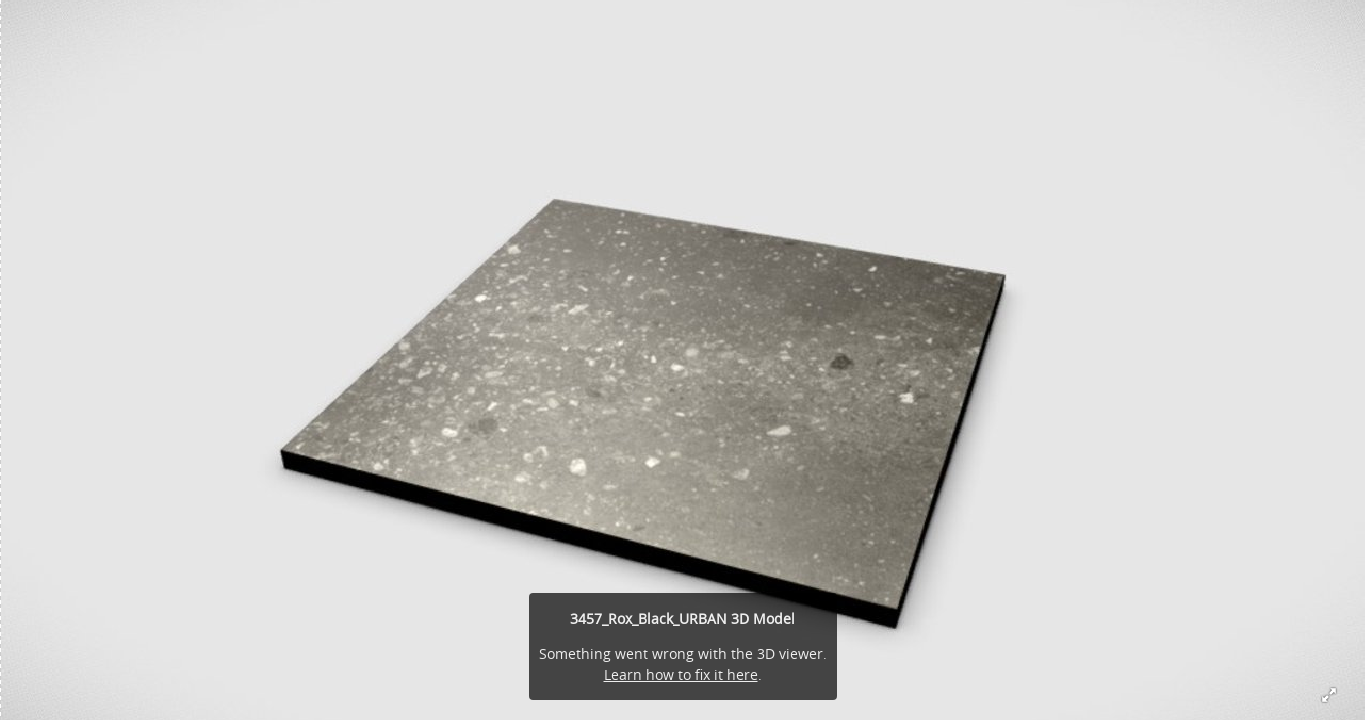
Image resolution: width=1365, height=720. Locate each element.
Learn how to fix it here (681, 674)
